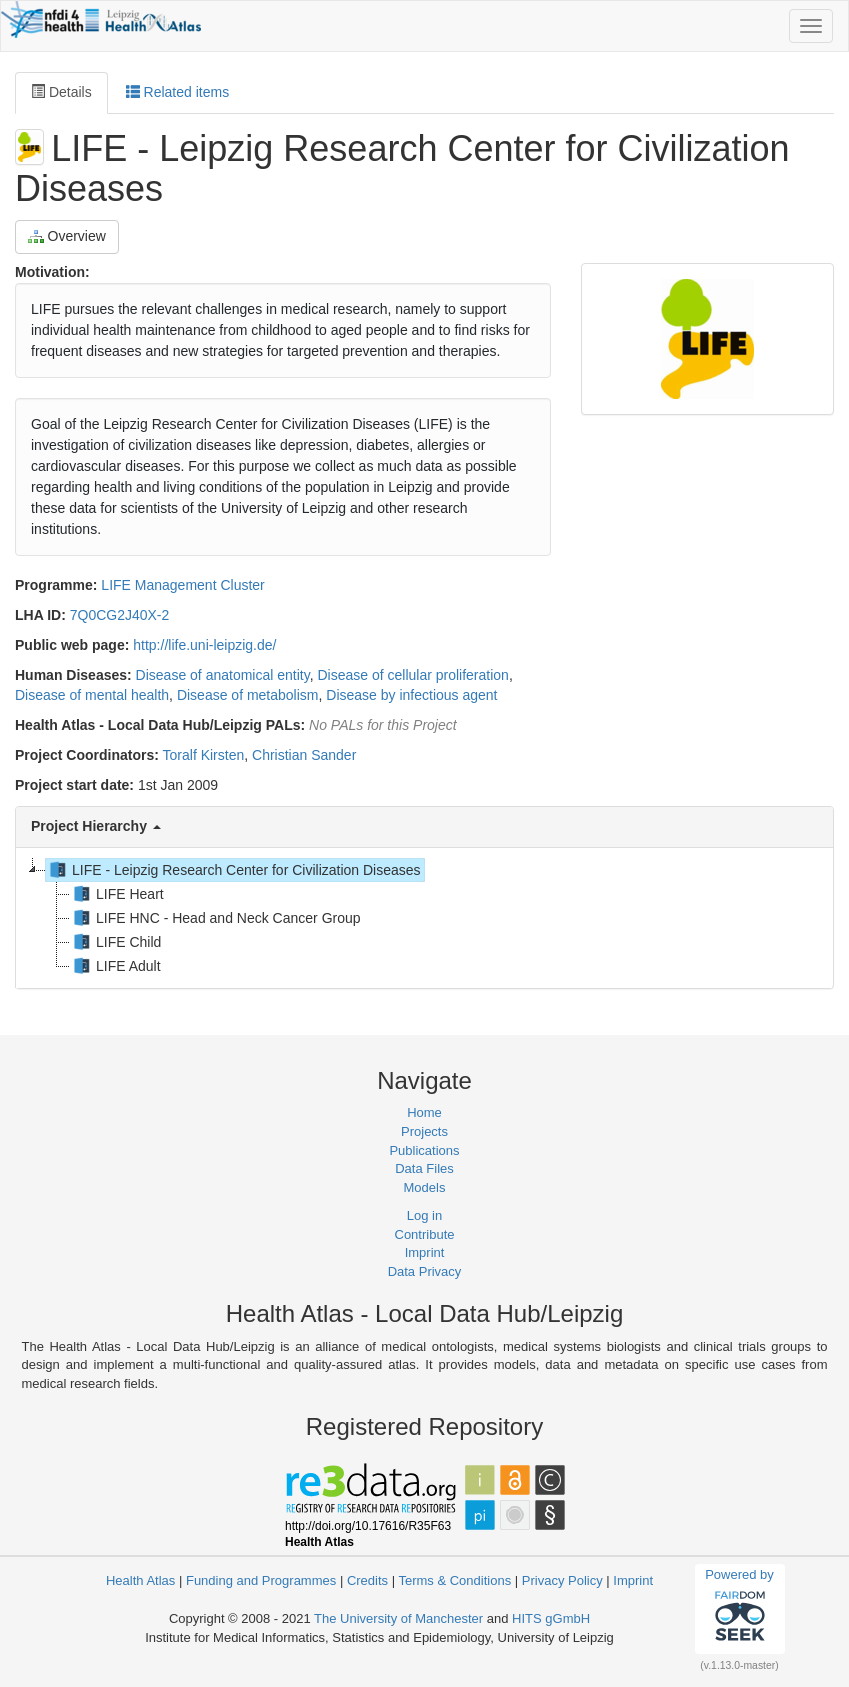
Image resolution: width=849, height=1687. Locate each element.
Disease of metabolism (248, 695)
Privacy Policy (562, 1580)
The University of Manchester (398, 1618)
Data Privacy (425, 1271)
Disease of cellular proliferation (412, 675)
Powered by (739, 1608)
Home (424, 1112)
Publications (424, 1150)
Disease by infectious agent (411, 695)
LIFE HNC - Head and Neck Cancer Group (215, 918)
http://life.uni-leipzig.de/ (204, 645)
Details (61, 92)
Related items (177, 92)
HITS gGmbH (551, 1618)
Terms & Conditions (454, 1580)
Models (425, 1187)
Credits (367, 1580)
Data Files (424, 1168)
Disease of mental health (92, 695)
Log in (424, 1215)
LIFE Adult (115, 966)
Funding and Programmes (261, 1580)
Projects (424, 1131)
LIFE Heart (117, 894)
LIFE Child (115, 942)
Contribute (425, 1234)
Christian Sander (304, 755)
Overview (67, 236)
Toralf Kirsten (204, 755)
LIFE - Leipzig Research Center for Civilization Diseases (233, 870)
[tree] (423, 918)
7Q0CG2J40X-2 (120, 615)
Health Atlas (140, 1580)
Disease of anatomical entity (223, 675)
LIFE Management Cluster (182, 585)
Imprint (425, 1252)
